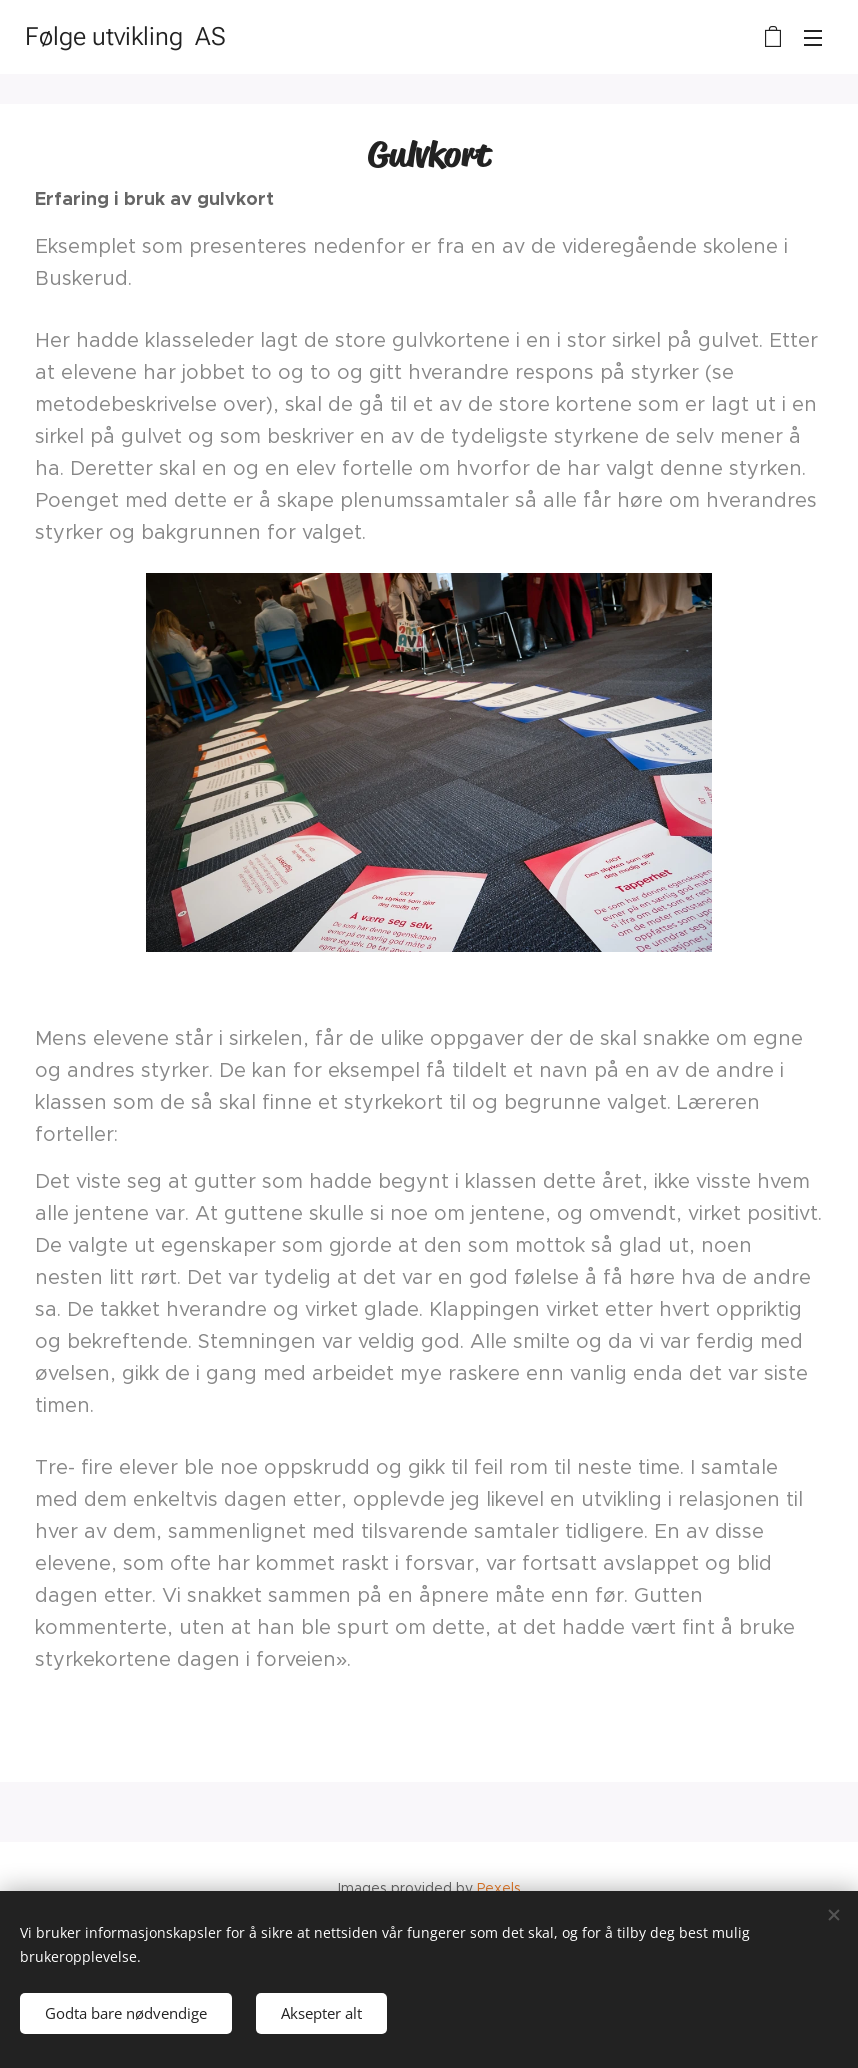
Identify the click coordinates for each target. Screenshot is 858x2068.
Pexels (499, 1888)
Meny (813, 38)
